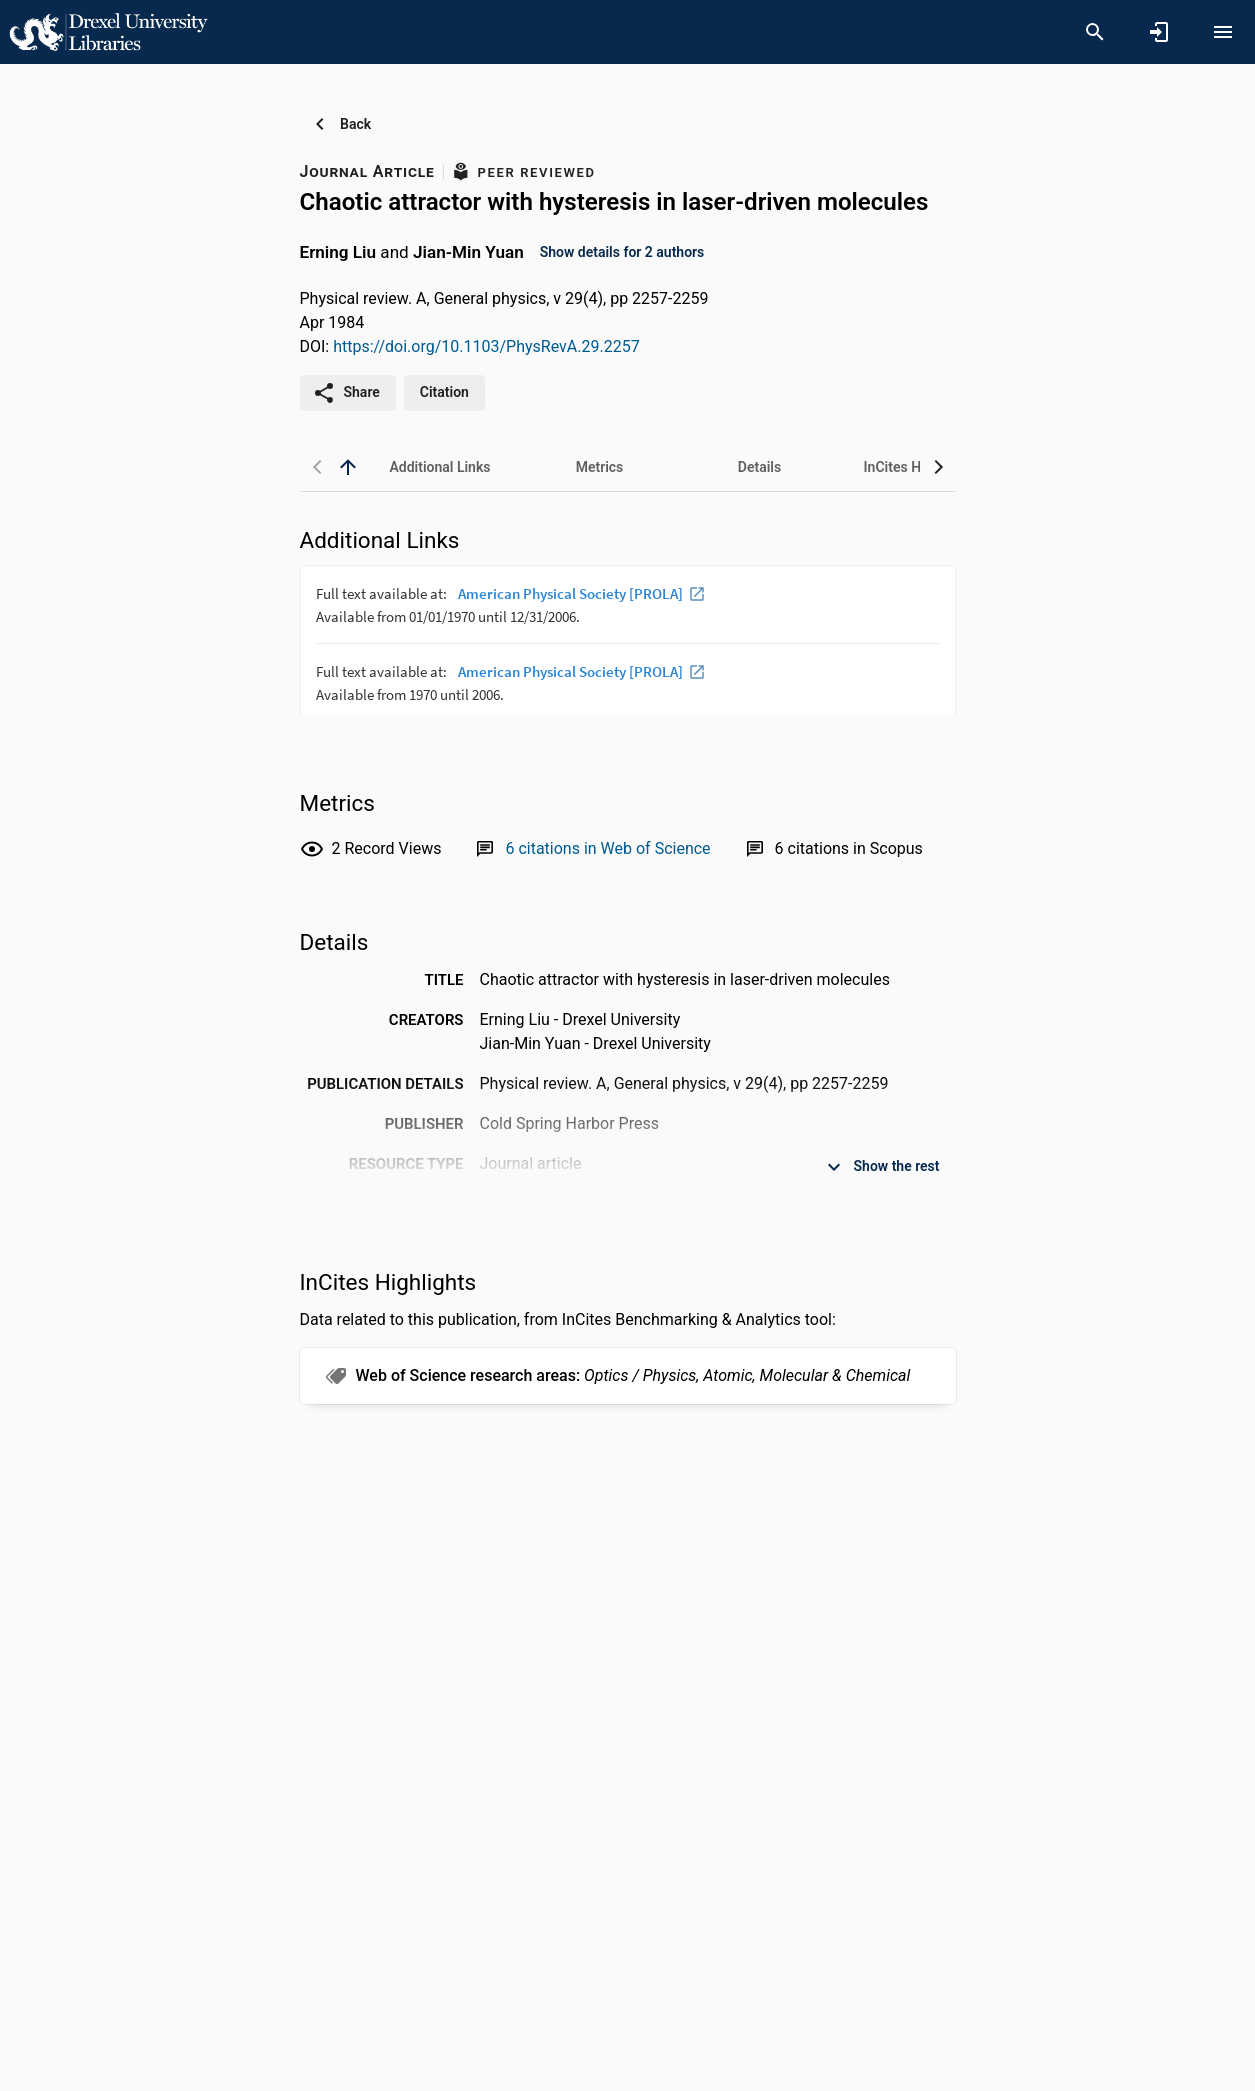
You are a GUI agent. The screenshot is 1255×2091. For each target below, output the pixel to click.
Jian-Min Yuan (468, 251)
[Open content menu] (1223, 32)
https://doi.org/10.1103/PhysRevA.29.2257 (486, 346)
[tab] (440, 467)
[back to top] (348, 467)
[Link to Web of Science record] (607, 848)
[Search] (1095, 32)
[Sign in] (1159, 32)
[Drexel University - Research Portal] (108, 31)
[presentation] (628, 640)
